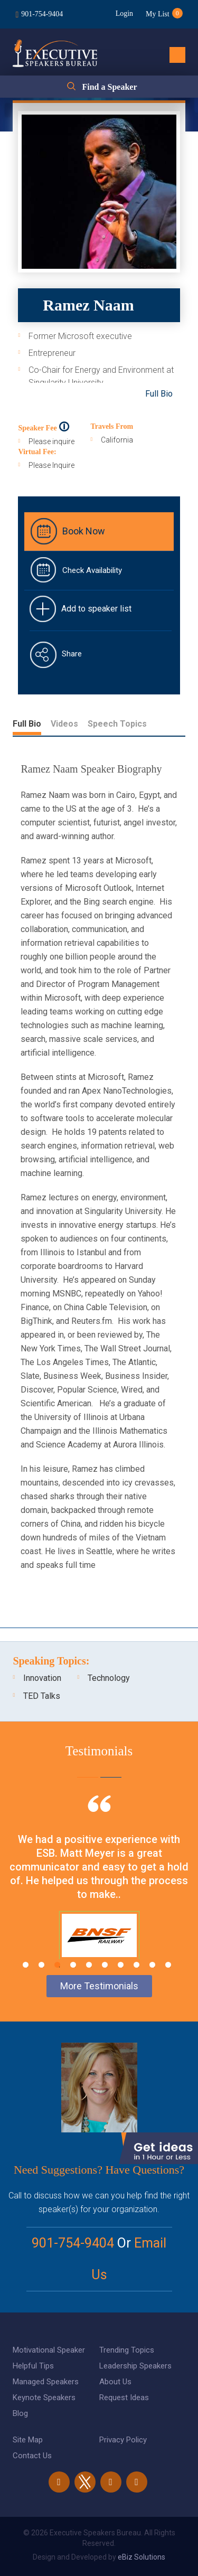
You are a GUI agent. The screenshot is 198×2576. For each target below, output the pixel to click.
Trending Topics (126, 2350)
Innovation (42, 1678)
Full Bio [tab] (27, 724)
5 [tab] (89, 1965)
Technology (109, 1678)
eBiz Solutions (141, 2557)
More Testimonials (99, 1985)
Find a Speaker (109, 86)
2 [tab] (41, 1965)
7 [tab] (121, 1965)
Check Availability (92, 570)
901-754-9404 (42, 14)
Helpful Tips (33, 2366)
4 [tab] (73, 1965)
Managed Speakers (46, 2381)
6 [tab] (105, 1965)
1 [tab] (26, 1965)
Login (124, 13)
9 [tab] (152, 1965)
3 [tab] (57, 1965)
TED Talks (41, 1696)
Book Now (83, 531)
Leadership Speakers (135, 2366)
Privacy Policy (123, 2440)
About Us (115, 2381)
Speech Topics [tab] (117, 724)
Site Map (28, 2440)
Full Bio (159, 394)
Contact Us (32, 2455)
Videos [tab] (64, 724)
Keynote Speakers (44, 2397)
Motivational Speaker (49, 2350)
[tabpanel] (99, 1890)
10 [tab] (168, 1965)
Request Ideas (124, 2397)
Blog (20, 2413)
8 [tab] (136, 1965)
